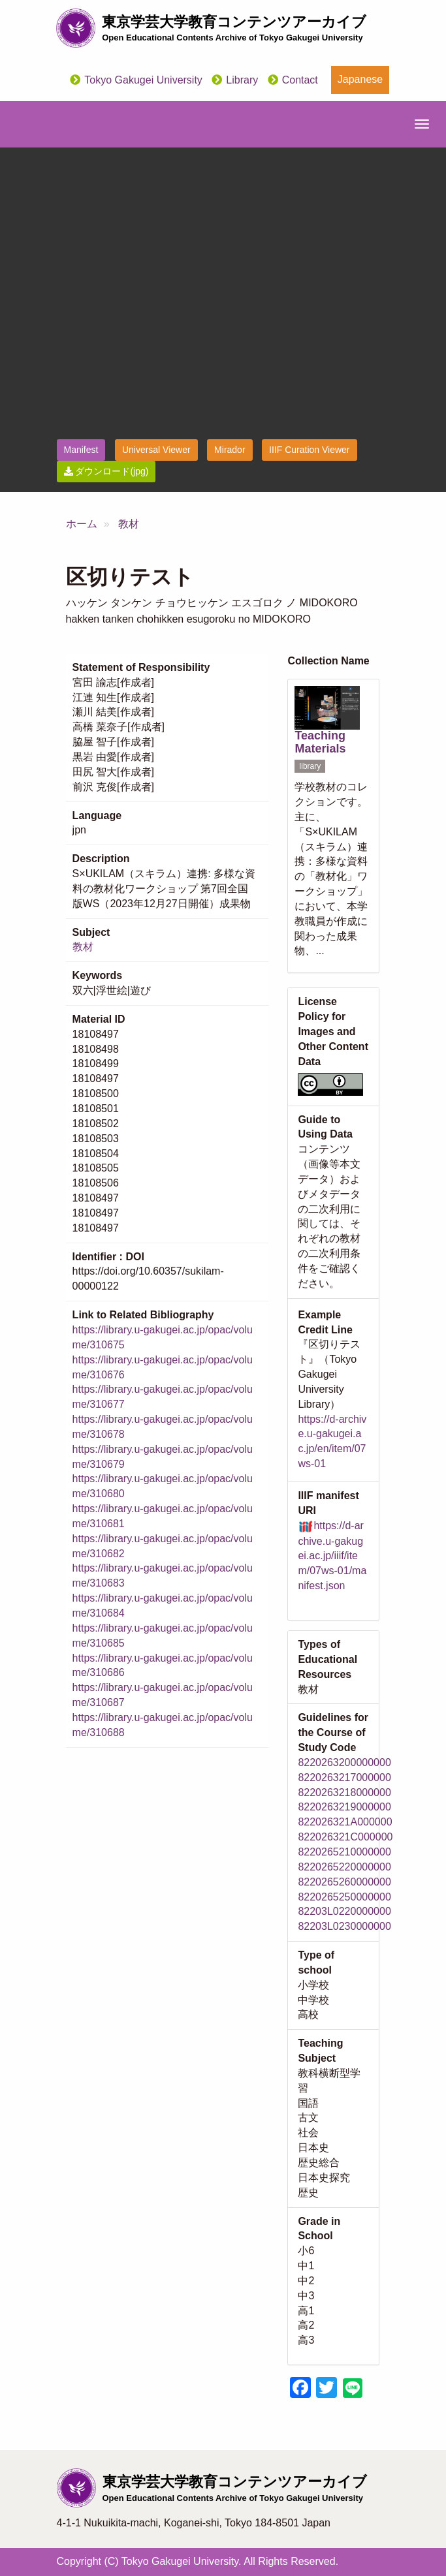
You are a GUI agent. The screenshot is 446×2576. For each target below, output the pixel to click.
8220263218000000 (344, 1792)
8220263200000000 (344, 1762)
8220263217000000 (344, 1777)
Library (242, 79)
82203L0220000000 (344, 1911)
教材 (128, 523)
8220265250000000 (344, 1896)
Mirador (229, 449)
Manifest (81, 449)
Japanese (360, 79)
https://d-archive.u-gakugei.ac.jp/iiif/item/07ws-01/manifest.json (332, 1555)
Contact (300, 79)
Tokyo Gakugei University (143, 79)
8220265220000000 (344, 1866)
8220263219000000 (344, 1806)
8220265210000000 (344, 1851)
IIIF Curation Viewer (309, 449)
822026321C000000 (345, 1836)
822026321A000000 (345, 1821)
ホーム (81, 523)
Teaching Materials (320, 742)
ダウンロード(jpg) (106, 471)
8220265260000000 (344, 1881)
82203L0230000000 (344, 1926)
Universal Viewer (156, 449)
